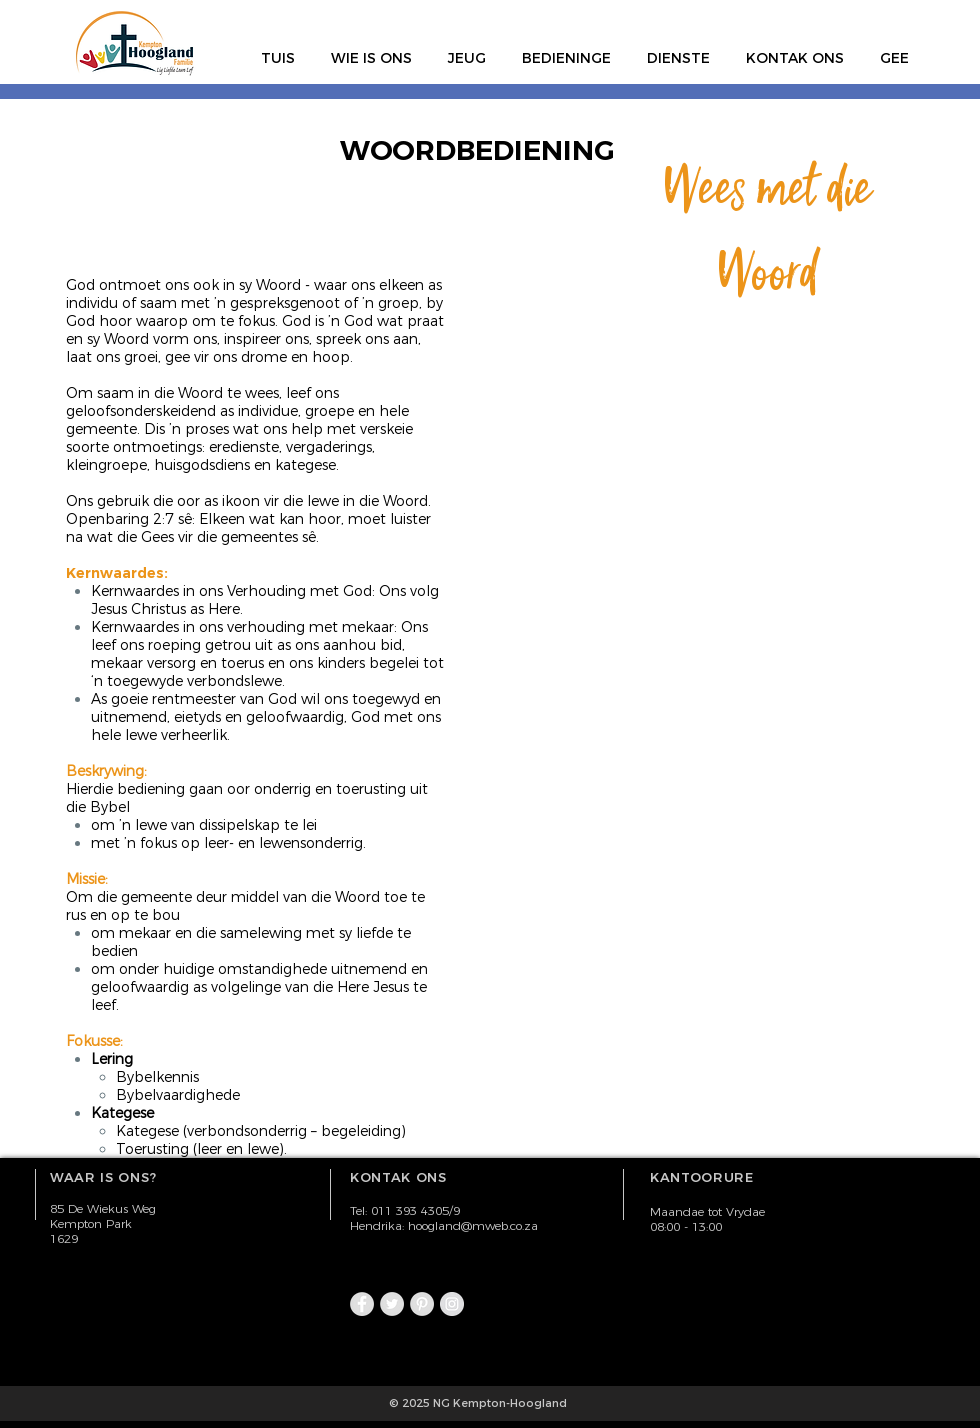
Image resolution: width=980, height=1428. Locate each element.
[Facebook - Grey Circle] (362, 1304)
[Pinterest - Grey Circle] (422, 1304)
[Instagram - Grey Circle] (452, 1304)
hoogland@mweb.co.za (473, 1225)
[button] (371, 49)
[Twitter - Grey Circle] (392, 1304)
